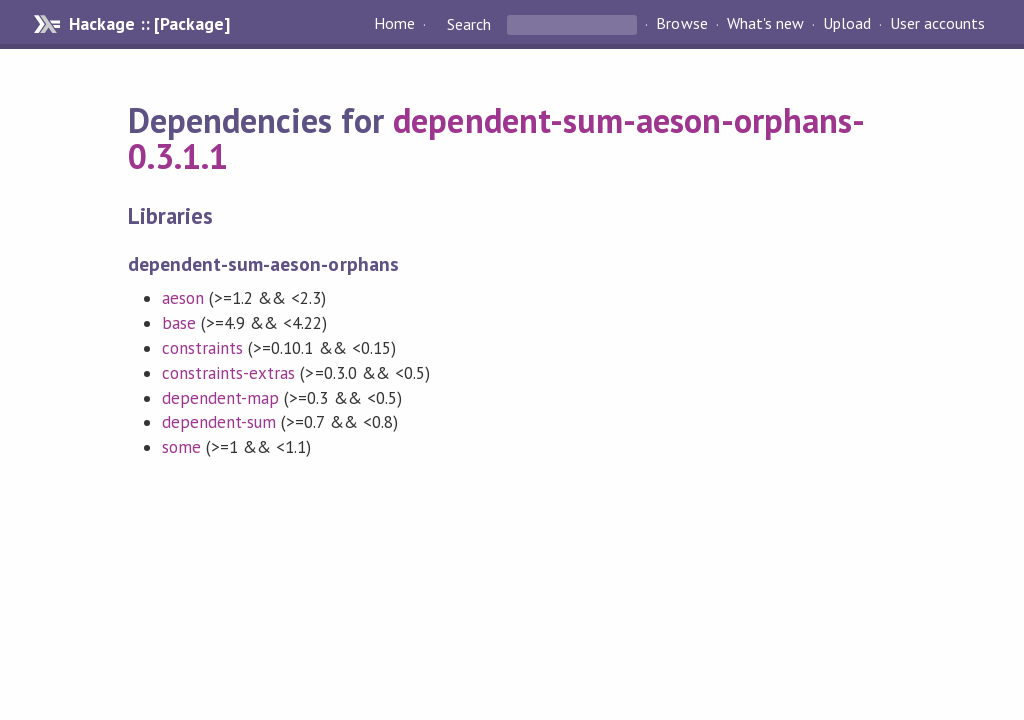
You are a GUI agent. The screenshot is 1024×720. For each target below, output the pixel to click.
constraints (202, 348)
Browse (681, 24)
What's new (765, 24)
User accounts (937, 24)
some (181, 447)
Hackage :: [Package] (149, 24)
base (179, 323)
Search (469, 24)
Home (394, 24)
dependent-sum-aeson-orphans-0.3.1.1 (496, 138)
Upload (847, 24)
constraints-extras (228, 373)
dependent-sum (219, 422)
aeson (183, 298)
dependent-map (220, 398)
